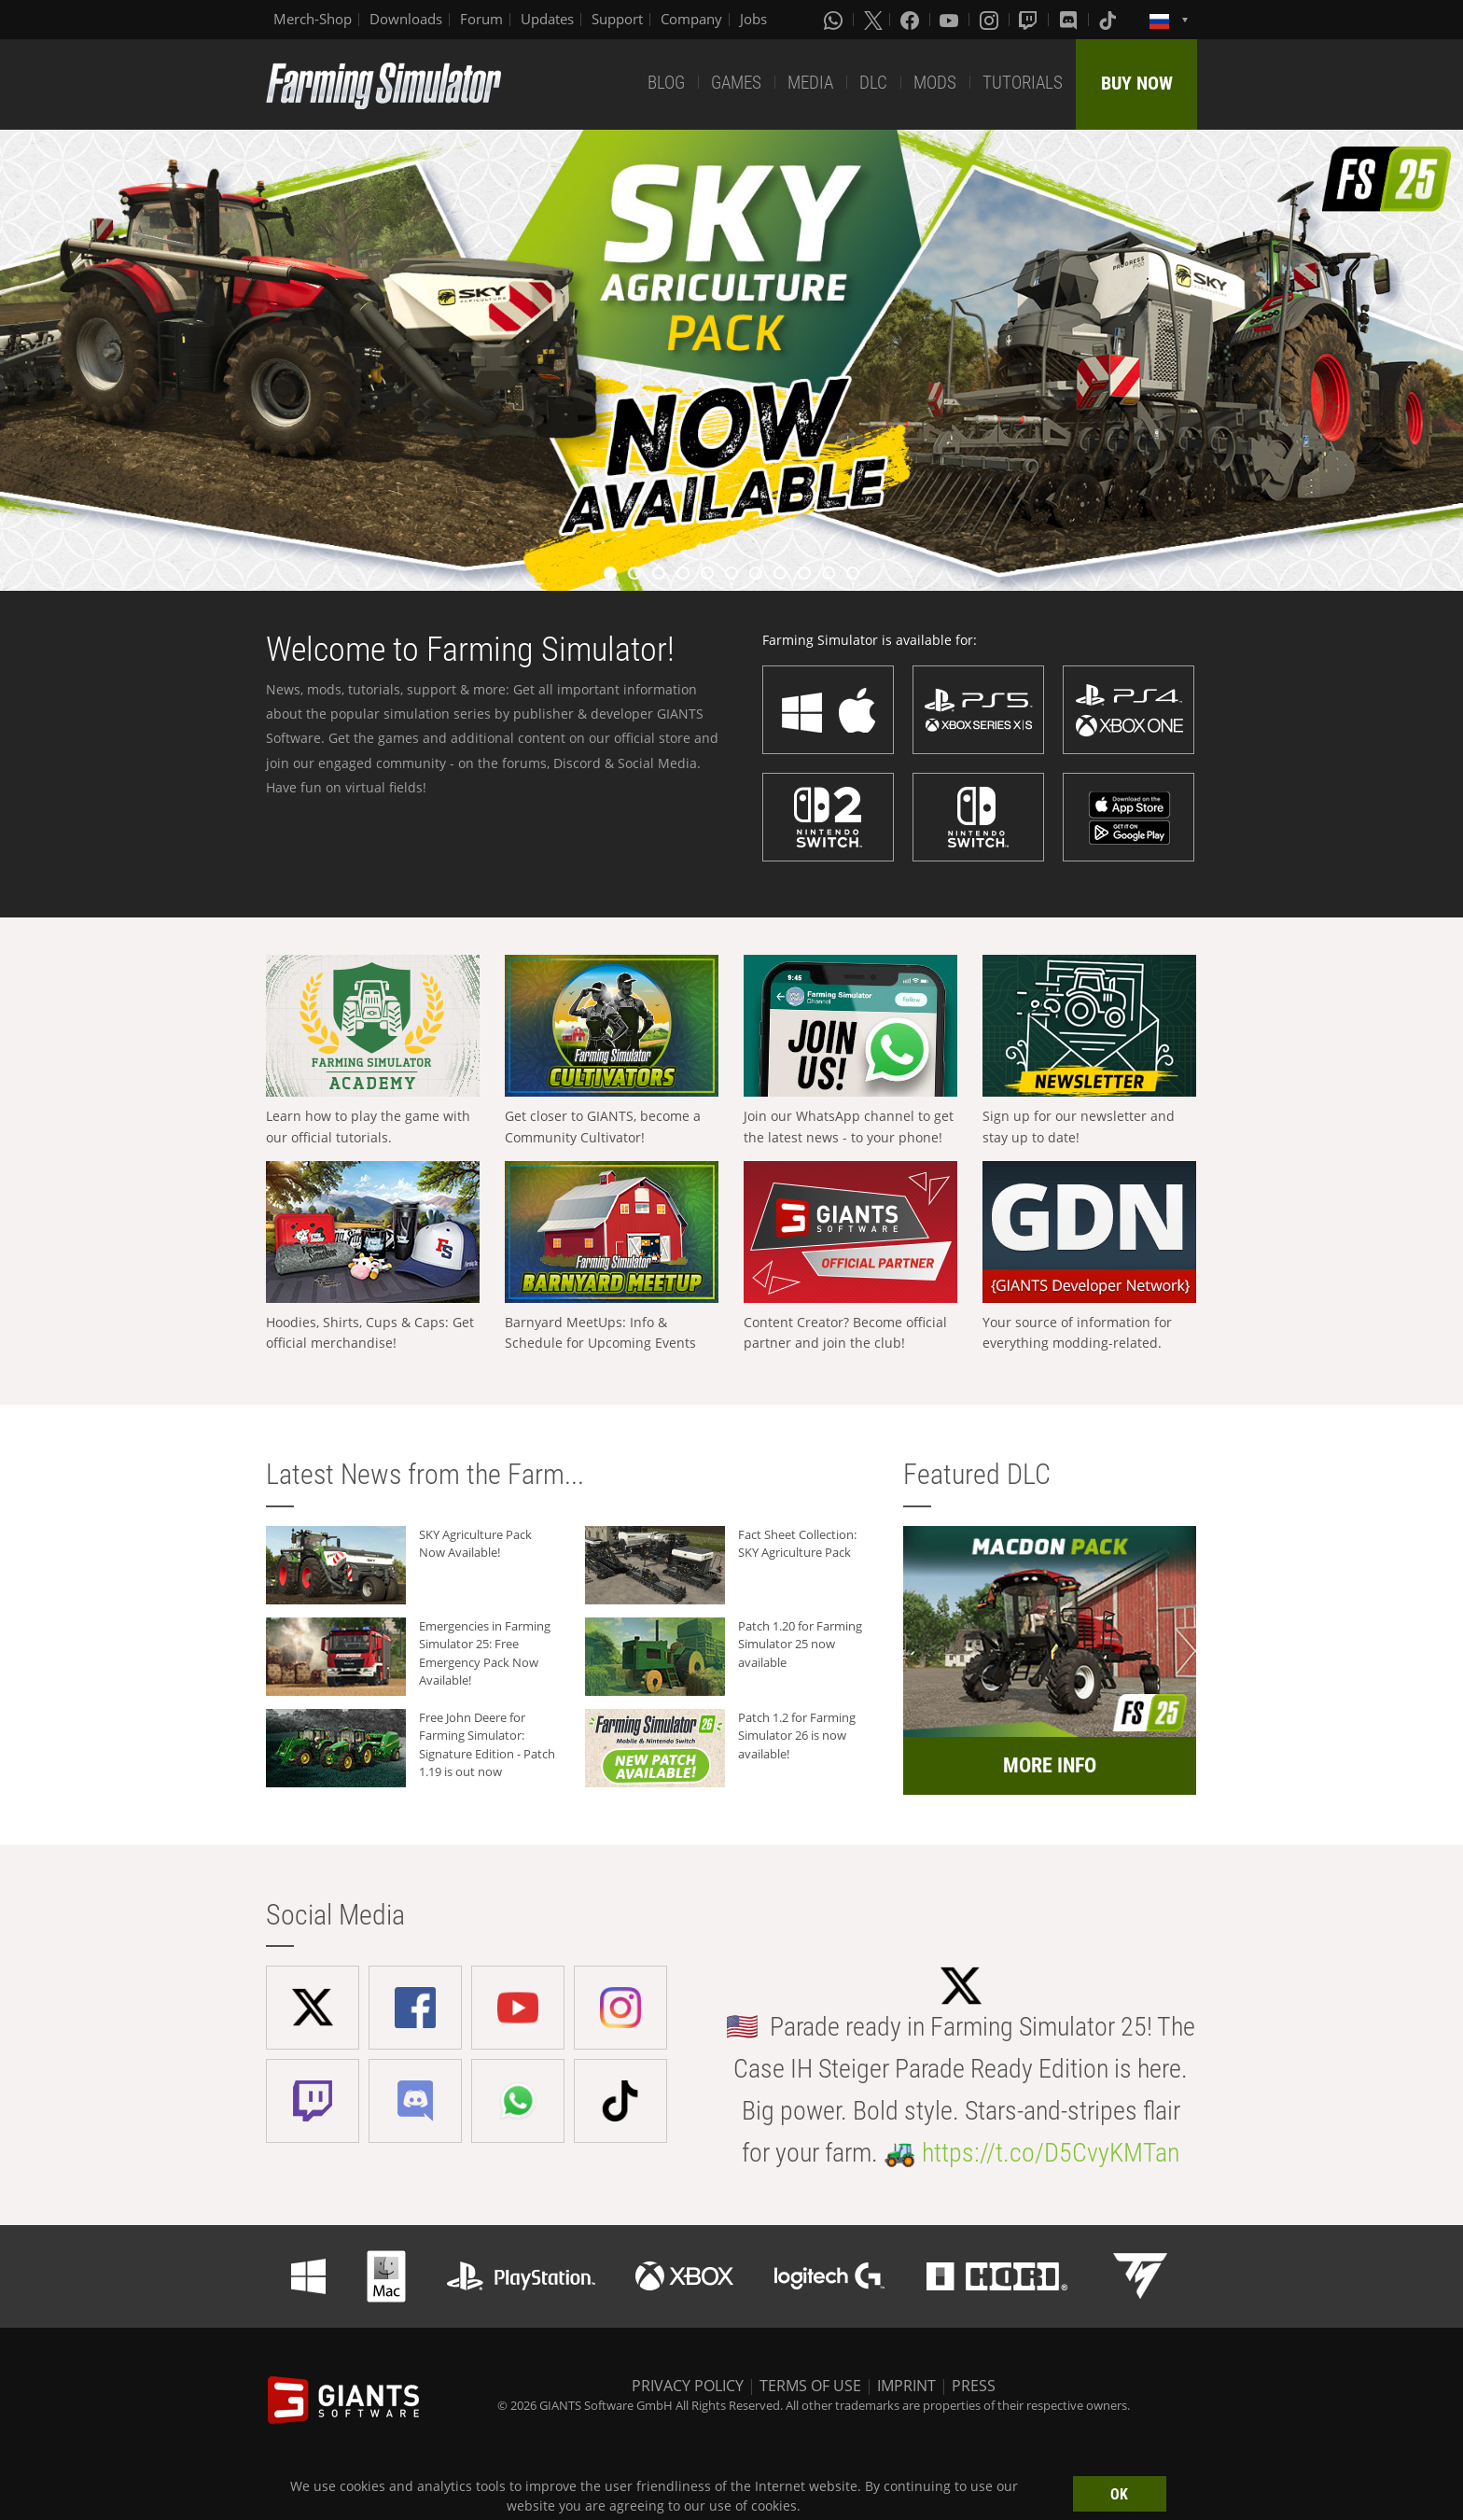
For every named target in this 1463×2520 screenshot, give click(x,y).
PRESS (974, 2385)
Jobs (753, 18)
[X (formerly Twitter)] (873, 19)
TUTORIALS (1022, 82)
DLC (873, 82)
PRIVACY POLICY (688, 2385)
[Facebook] (911, 19)
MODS (934, 82)
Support (617, 18)
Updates (547, 18)
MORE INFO (1049, 1765)
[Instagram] (991, 19)
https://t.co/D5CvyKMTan (1050, 2152)
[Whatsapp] (835, 19)
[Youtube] (951, 19)
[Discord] (1070, 19)
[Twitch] (1030, 19)
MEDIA (810, 82)
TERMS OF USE (810, 2385)
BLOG (666, 82)
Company (691, 18)
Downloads (405, 18)
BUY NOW (1137, 83)
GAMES (736, 82)
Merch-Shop (312, 18)
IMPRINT (906, 2385)
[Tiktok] (1109, 19)
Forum (481, 18)
